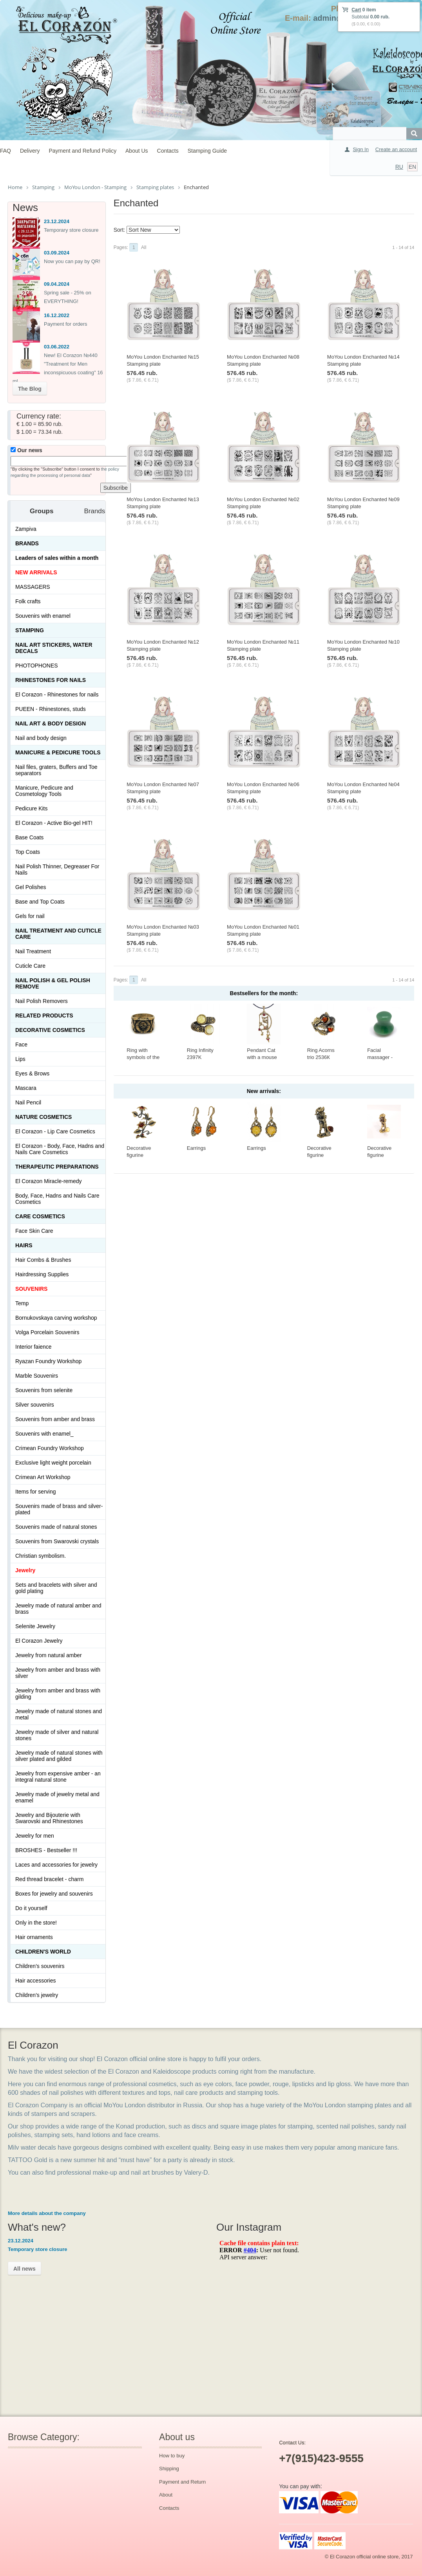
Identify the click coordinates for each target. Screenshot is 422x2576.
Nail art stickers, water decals (53, 648)
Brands (27, 543)
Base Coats (29, 837)
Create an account (396, 149)
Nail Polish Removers (41, 1001)
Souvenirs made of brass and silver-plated (59, 1509)
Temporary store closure (71, 230)
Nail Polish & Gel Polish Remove (52, 983)
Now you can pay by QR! (72, 261)
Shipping (169, 2468)
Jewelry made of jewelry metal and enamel (57, 1797)
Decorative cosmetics (50, 1030)
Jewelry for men (34, 1836)
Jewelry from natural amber (48, 1655)
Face (21, 1044)
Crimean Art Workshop (43, 1477)
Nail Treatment (33, 951)
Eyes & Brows (32, 1073)
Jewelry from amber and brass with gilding (57, 1693)
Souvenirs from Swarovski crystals (57, 1541)
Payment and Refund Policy (82, 151)
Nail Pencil (28, 1102)
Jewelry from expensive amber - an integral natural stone (58, 1776)
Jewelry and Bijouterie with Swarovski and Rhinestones (49, 1818)
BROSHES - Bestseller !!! (46, 1850)
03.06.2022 (56, 347)
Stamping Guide (207, 151)
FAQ (5, 151)
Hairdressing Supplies (42, 1274)
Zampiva (25, 529)
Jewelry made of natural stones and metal (58, 1714)
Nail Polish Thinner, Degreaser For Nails (57, 869)
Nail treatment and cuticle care (58, 933)
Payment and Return (182, 2482)
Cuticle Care (30, 966)
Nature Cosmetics (43, 1117)
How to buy (172, 2456)
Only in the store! (36, 1922)
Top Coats (27, 852)
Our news (26, 450)
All (143, 247)
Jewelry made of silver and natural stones (56, 1735)
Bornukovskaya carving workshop (56, 1318)
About (165, 2495)
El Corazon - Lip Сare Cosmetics (55, 1131)
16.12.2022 (56, 315)
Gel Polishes (30, 887)
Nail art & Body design (50, 723)
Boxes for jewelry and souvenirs (54, 1894)
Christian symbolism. (40, 1556)
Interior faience (33, 1347)
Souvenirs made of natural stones (56, 1527)
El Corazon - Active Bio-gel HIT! (53, 823)
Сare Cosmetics (40, 1216)
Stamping (29, 630)
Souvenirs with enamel (43, 616)
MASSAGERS (32, 587)
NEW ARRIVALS (36, 572)
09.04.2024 (56, 284)
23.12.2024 (56, 221)
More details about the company (47, 2213)
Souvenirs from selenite (43, 1390)
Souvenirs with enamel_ (44, 1434)
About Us (136, 151)
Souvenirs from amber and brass (55, 1419)
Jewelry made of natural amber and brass (58, 1608)
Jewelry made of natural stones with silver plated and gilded (59, 1756)
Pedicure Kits (31, 808)
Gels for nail (30, 916)
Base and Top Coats (40, 901)
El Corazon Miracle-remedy (48, 1181)
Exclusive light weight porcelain (53, 1462)
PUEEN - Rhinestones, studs (50, 709)
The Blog (30, 389)
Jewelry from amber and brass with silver (57, 1673)
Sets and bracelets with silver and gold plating (56, 1588)
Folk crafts (28, 601)
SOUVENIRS (31, 1289)
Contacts (168, 151)
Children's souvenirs (40, 1966)
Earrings (196, 1148)
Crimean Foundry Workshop (49, 1448)
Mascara (25, 1088)
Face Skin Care (34, 1231)
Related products (44, 1015)
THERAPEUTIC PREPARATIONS (57, 1167)
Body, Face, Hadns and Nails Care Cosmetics (57, 1198)
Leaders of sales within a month (56, 558)
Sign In (360, 149)
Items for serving (35, 1491)
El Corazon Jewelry (39, 1641)
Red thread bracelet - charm (49, 1879)
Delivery (30, 151)
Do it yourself (31, 1908)
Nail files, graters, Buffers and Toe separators (56, 770)
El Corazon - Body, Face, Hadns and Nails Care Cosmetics (59, 1149)
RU (399, 167)
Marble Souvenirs (36, 1376)
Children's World (43, 1951)
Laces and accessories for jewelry (56, 1865)
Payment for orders (65, 324)
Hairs (24, 1245)
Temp (22, 1303)
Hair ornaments (34, 1937)
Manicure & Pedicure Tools (58, 752)
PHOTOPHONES (36, 665)
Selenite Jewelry (35, 1626)
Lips (20, 1059)
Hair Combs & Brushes (43, 1260)
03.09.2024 (56, 253)
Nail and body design (41, 738)
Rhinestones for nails (50, 680)
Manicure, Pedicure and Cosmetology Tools (44, 791)
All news (24, 2269)
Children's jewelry (36, 1995)
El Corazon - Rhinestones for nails (56, 694)
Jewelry (25, 1570)
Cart (356, 10)
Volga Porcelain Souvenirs (47, 1332)
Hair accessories (35, 1980)
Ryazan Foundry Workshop (48, 1361)
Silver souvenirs (34, 1405)
